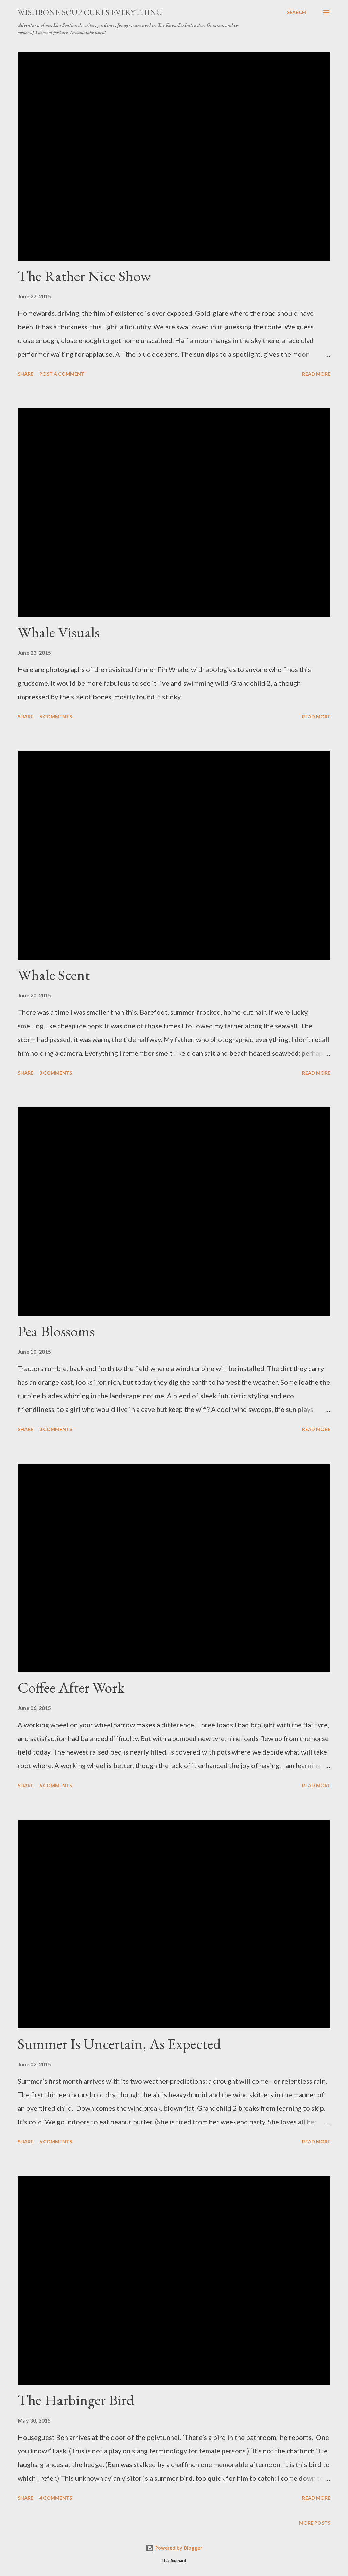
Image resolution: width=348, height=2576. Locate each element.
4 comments (55, 2498)
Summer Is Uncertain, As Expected (119, 2043)
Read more (316, 374)
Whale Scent (54, 974)
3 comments (55, 1073)
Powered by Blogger (174, 2548)
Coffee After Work (71, 1687)
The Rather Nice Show (84, 276)
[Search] (296, 12)
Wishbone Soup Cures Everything (90, 12)
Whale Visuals (59, 632)
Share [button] (25, 374)
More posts (314, 2523)
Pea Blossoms (56, 1331)
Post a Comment (61, 374)
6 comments (55, 716)
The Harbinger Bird (76, 2400)
